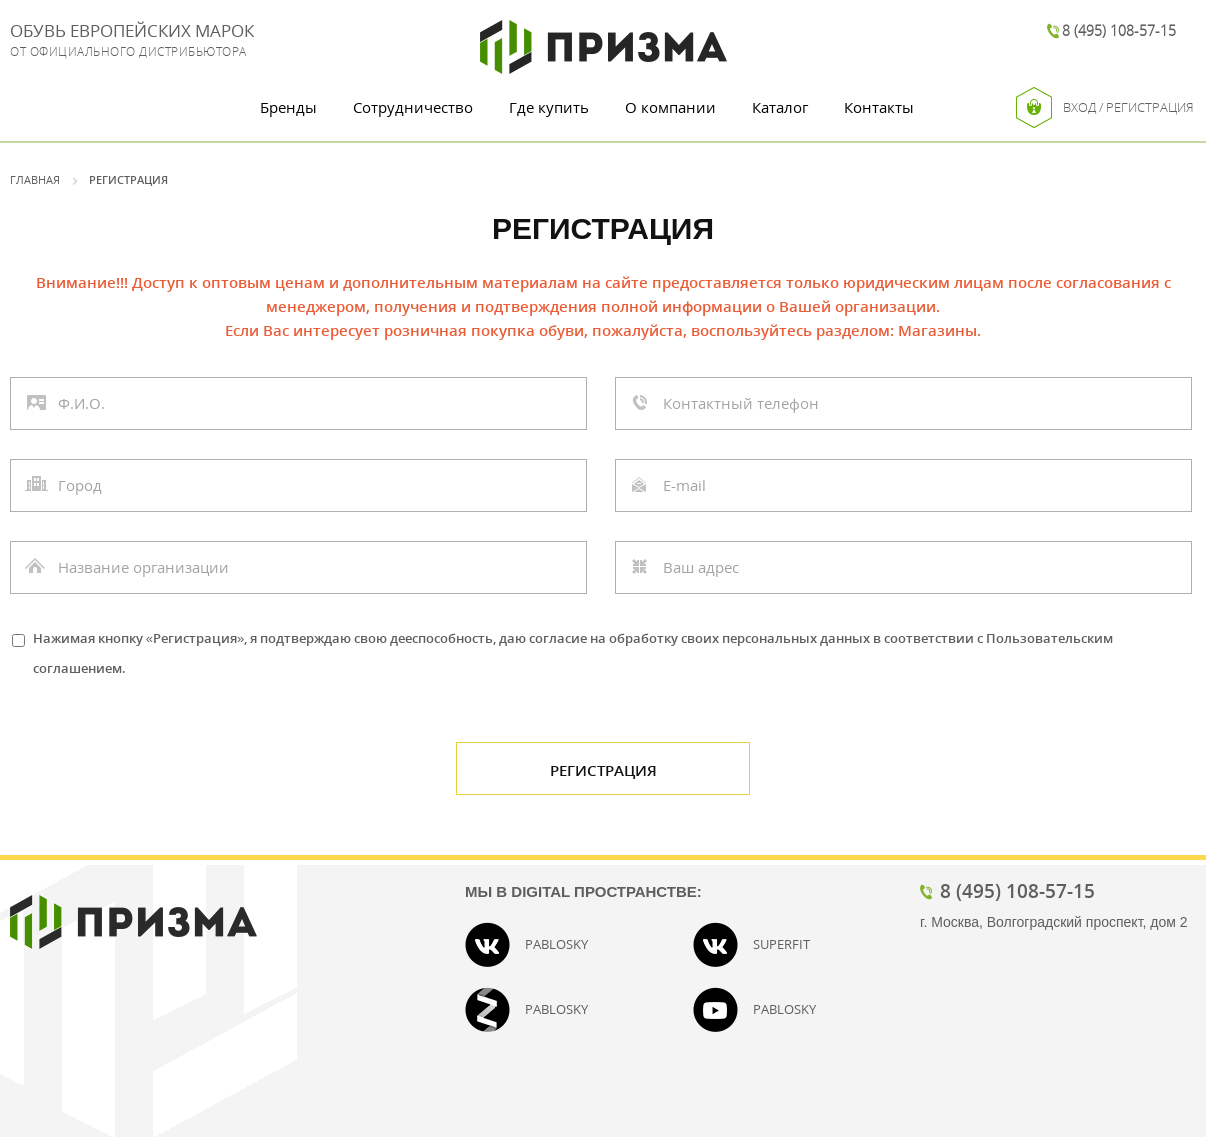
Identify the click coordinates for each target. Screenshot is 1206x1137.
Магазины (937, 330)
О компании (670, 107)
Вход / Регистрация (1105, 107)
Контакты (879, 107)
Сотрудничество (413, 107)
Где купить (549, 107)
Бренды (288, 107)
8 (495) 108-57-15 (1119, 30)
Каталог (780, 107)
